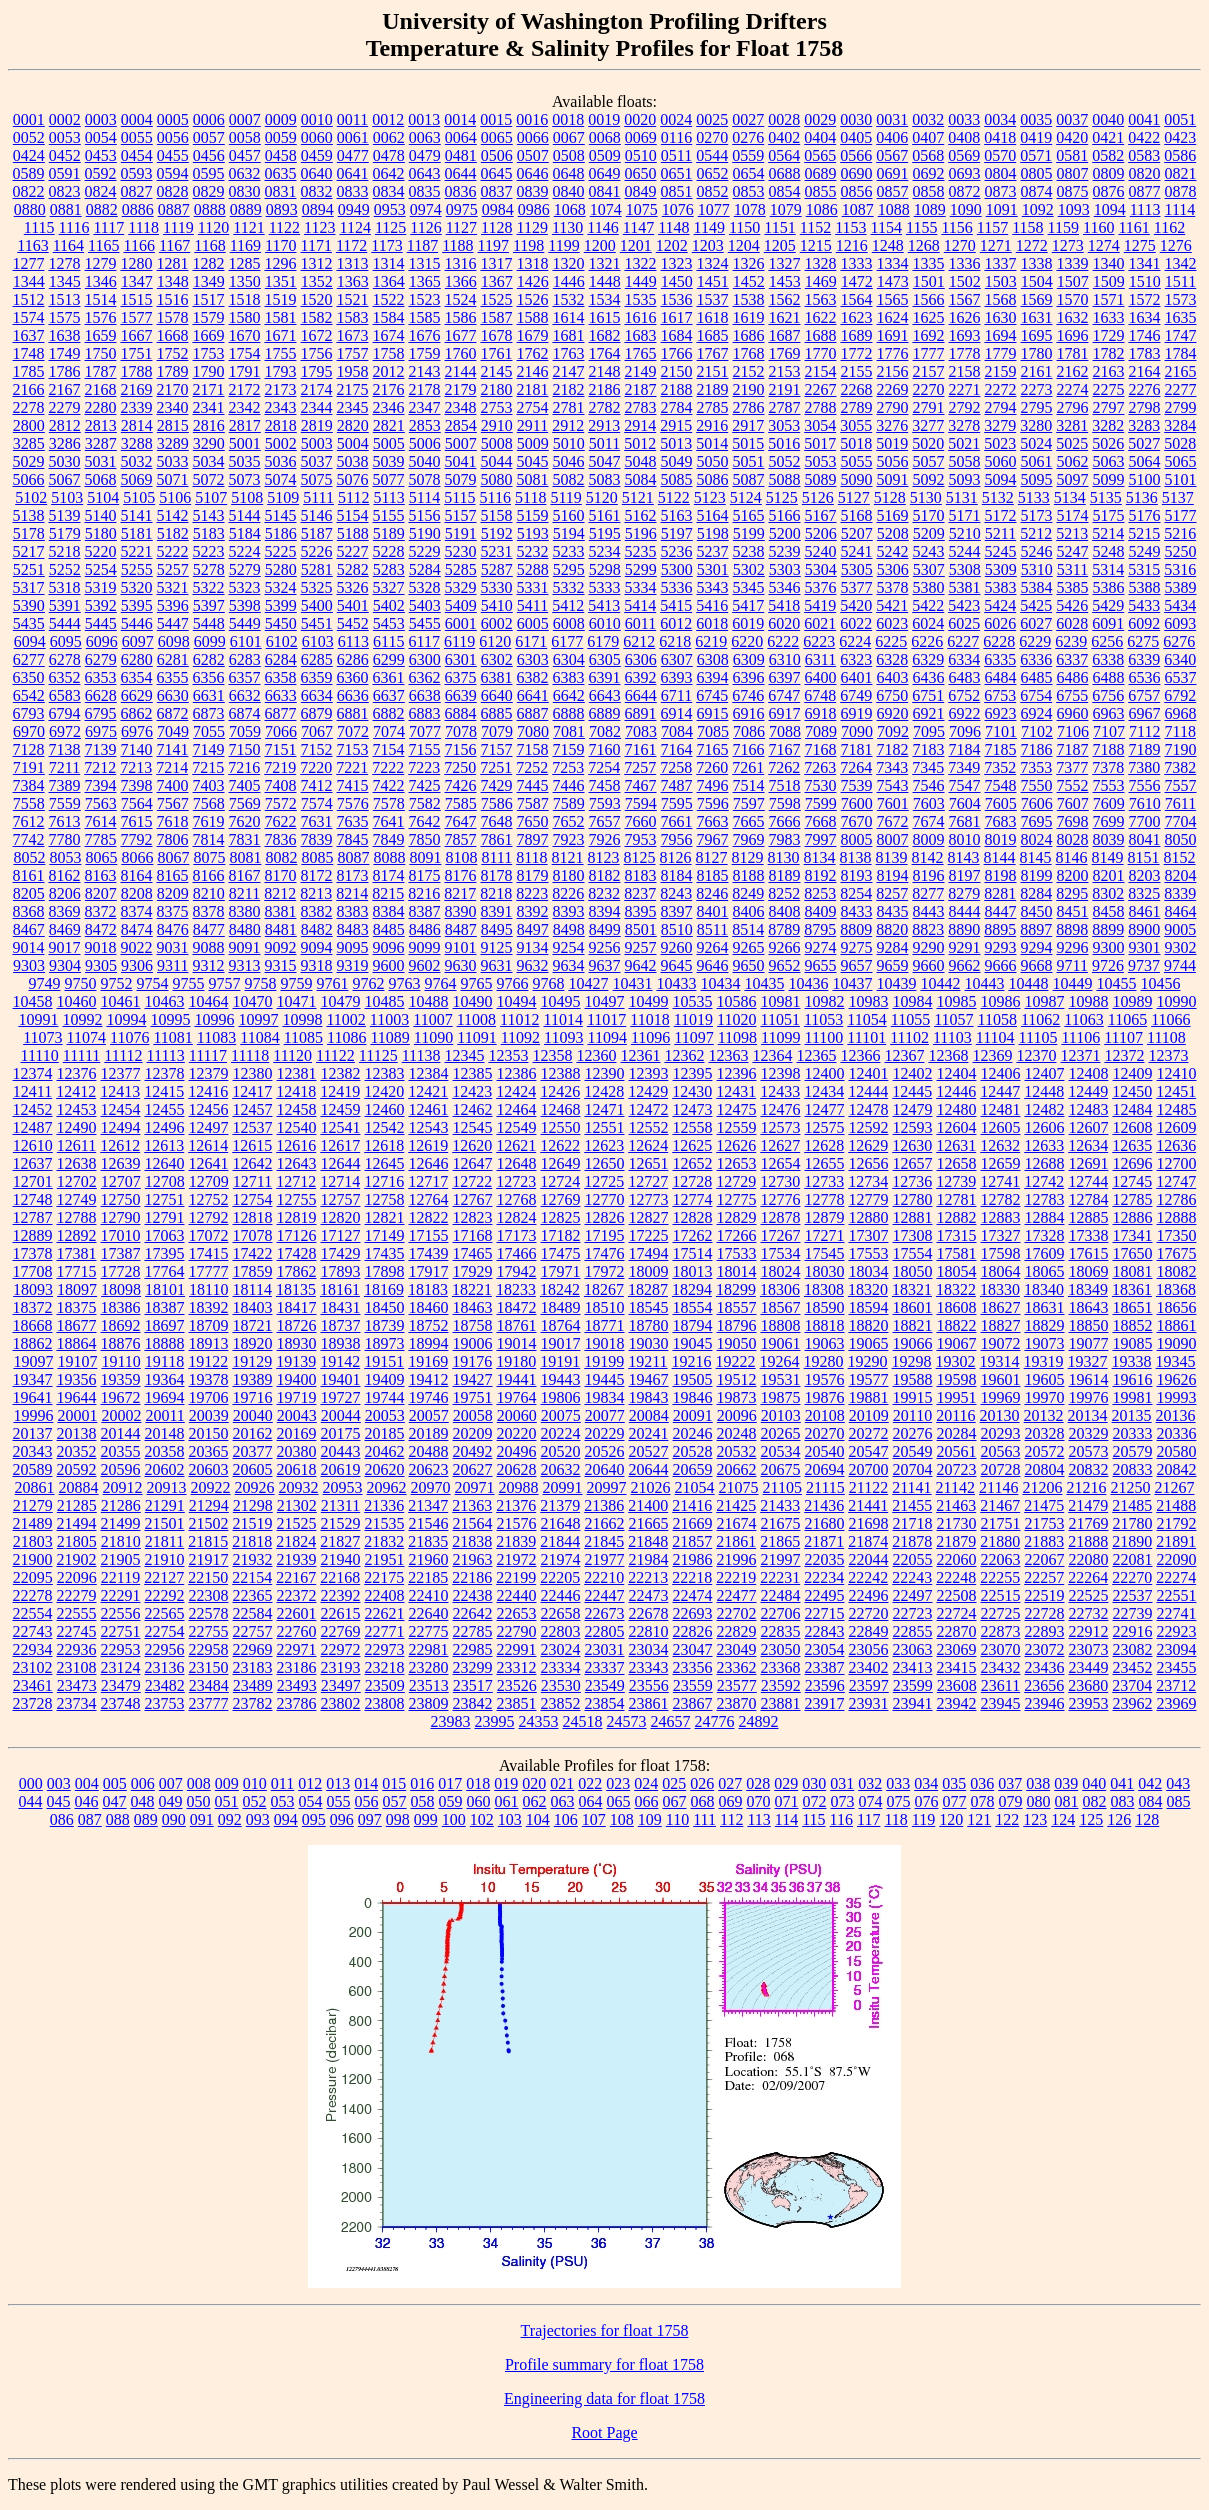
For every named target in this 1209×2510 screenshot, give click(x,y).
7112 (1144, 731)
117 (868, 1819)
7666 (785, 821)
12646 (429, 1163)
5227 (353, 551)
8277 (928, 893)
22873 (1001, 1631)
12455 (165, 1109)
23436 (1045, 1667)
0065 (497, 137)
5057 (929, 461)
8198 (1001, 875)
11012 (519, 1019)
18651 (1133, 1307)
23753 (165, 1703)
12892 (77, 1235)
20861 (35, 1487)
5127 (854, 497)
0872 (965, 191)
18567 (781, 1307)
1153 (850, 227)
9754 (153, 983)
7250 (460, 767)
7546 (929, 785)
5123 (710, 497)
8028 (1073, 839)
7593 (605, 803)
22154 (252, 1577)
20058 (473, 1415)
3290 (209, 443)
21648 (561, 1523)
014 (366, 1783)
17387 (121, 1253)
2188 (677, 389)
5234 (605, 551)
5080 (497, 479)
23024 (561, 1649)
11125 (378, 1055)
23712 (1176, 1685)
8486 (425, 929)
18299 (736, 1289)
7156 (461, 749)
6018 (712, 623)
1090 (966, 209)
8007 (893, 839)
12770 (605, 1199)
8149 (1108, 857)
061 (507, 1801)
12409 (1133, 1073)
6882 (389, 713)
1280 (137, 263)
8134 (820, 857)
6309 (749, 659)
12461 (429, 1109)
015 (394, 1783)
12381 (297, 1073)
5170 (929, 515)
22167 (296, 1577)
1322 (641, 263)
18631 (1045, 1307)
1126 (425, 227)
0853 (749, 191)
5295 (569, 569)
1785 (29, 371)
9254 (569, 947)
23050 (781, 1649)
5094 (1001, 479)
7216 (244, 767)
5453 (389, 623)
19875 (781, 1397)
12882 (957, 1217)
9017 (65, 947)
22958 (209, 1649)
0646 (533, 173)
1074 (606, 209)
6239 (1071, 641)
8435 (893, 911)
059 (451, 1801)
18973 (385, 1343)
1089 (930, 209)
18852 (1133, 1325)
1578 (173, 317)
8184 (677, 875)
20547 (869, 1451)
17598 (1001, 1253)
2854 (461, 425)
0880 (30, 209)
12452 (33, 1109)
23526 (517, 1685)
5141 (137, 515)
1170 (280, 245)
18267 (604, 1289)
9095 (353, 947)
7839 (317, 839)
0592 (101, 173)
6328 (892, 659)
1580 (245, 317)
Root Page (604, 2432)
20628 (517, 1469)
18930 (297, 1343)
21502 (209, 1523)
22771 (385, 1631)
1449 (641, 281)
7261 (748, 767)
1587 (497, 317)
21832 (384, 1541)
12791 (165, 1217)
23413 (913, 1667)
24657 (671, 1721)
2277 (1181, 389)
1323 (677, 263)
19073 (1045, 1343)
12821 (385, 1217)
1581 (281, 317)
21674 (737, 1523)
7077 (425, 731)
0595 (209, 173)
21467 (1000, 1505)
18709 (209, 1325)
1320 (569, 263)
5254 (101, 569)
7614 (101, 821)
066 (647, 1801)
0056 (173, 137)
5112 (353, 497)
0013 (424, 119)
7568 (209, 803)
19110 (120, 1361)
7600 (857, 803)
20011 (164, 1415)
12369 (992, 1055)
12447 (1000, 1091)
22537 (1133, 1595)
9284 (893, 947)
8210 (209, 893)
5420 (856, 605)
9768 (549, 983)
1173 (386, 245)
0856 (857, 191)
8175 (425, 875)
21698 (869, 1523)
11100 (824, 1037)
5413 (604, 605)
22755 (209, 1631)
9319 (353, 965)
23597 (869, 1685)
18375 (77, 1307)
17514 (693, 1253)
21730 (957, 1523)
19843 (649, 1397)
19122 (208, 1361)
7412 (317, 785)
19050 (737, 1343)
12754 (253, 1199)
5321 (173, 587)
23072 (1045, 1649)
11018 (649, 1019)
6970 (29, 731)
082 (1095, 1801)
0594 (173, 173)
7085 (713, 731)
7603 (929, 803)
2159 (1001, 371)
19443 (561, 1379)
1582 (317, 317)
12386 (517, 1073)
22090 (1177, 1559)
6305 (605, 659)
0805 (1037, 173)
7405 (245, 785)
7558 (29, 803)
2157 (929, 371)
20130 (1000, 1415)
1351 (281, 281)
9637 (605, 965)
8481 (281, 929)
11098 (737, 1037)
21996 (737, 1559)
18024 (781, 1271)
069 (731, 1801)
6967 (1145, 713)
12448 (1044, 1091)
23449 (1089, 1667)
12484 (1133, 1109)
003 (59, 1783)
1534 (605, 299)
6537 (1181, 677)
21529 (341, 1523)
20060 (517, 1415)
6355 (173, 677)
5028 (1180, 443)
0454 (137, 155)
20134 (1088, 1415)
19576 (825, 1379)
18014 (737, 1271)
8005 (857, 839)
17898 (385, 1271)
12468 (561, 1109)
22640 (429, 1613)
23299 (473, 1667)
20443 (341, 1451)
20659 (693, 1469)
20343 (33, 1451)
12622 (560, 1145)
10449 (1073, 983)
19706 (209, 1397)
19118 (164, 1361)
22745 (77, 1631)
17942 (517, 1271)
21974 (561, 1559)
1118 (143, 227)
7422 (389, 785)
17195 (605, 1235)
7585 (461, 803)
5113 (388, 497)
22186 (472, 1577)
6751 (928, 695)
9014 (29, 947)
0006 (209, 119)
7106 (1073, 731)
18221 (472, 1289)
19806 (561, 1397)
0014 (460, 119)
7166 (749, 749)
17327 (1001, 1235)
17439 (429, 1253)
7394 (101, 785)
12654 (781, 1163)
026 (702, 1783)
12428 (604, 1091)
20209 (473, 1433)
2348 (461, 407)
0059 (281, 137)
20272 (869, 1433)
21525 (297, 1523)
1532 (569, 299)
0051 (1180, 119)
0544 (712, 155)
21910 (165, 1559)
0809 (1109, 173)
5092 (929, 479)
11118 (250, 1055)
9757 (225, 983)
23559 (693, 1685)
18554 (693, 1307)
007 (171, 1783)
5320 (137, 587)
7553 (1109, 785)
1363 (353, 281)
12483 (1089, 1109)
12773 (649, 1199)
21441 (868, 1505)
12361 (640, 1055)
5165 (749, 515)
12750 (121, 1199)
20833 (1133, 1469)
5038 (353, 461)
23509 (385, 1685)
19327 (1088, 1361)
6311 (820, 659)
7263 (820, 767)
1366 (461, 281)
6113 (353, 641)
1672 (317, 335)
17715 (77, 1271)
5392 (101, 605)
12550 (561, 1127)
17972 (605, 1271)
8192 (821, 875)
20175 (341, 1433)
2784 (677, 407)
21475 (1044, 1505)
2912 (568, 425)
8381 (281, 911)
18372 (33, 1307)
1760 (461, 353)
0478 (389, 155)
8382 (317, 911)
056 (367, 1801)
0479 (425, 155)
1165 (103, 245)
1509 (1109, 281)
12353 (508, 1055)
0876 (1109, 191)
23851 (517, 1703)
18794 (693, 1325)
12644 (341, 1163)
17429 (341, 1253)
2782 (605, 407)
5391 (65, 605)
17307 (869, 1235)
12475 (737, 1109)
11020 (736, 1019)
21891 (1176, 1541)
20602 (165, 1469)
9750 (81, 983)
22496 (869, 1595)
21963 (473, 1559)
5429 (1108, 605)
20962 (387, 1487)
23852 (561, 1703)
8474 (137, 929)
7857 (461, 839)
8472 (101, 929)
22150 (208, 1577)
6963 (1109, 713)
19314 (1000, 1361)
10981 (781, 1001)
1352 (317, 281)
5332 (569, 587)
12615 (252, 1145)
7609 (1109, 803)
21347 (428, 1505)
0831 (281, 191)
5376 (821, 587)
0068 (605, 137)
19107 (77, 1361)
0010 (317, 119)
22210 (604, 1577)
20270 (825, 1433)
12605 (1001, 1127)
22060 (957, 1559)
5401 (353, 605)
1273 (1068, 245)
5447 (173, 623)
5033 (173, 461)
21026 (651, 1487)
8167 (245, 875)
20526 (605, 1451)
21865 (780, 1541)
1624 (893, 317)
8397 (677, 911)
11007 (432, 1019)
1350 (245, 281)
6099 (210, 641)
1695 (1037, 335)
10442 (941, 983)
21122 (868, 1487)
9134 (533, 947)
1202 (672, 245)
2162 (1073, 371)
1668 (173, 335)
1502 (965, 281)
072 (815, 1801)
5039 (389, 461)
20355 (121, 1451)
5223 (209, 551)
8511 (712, 929)
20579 (1133, 1451)
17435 (385, 1253)
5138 (29, 515)
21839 (516, 1541)
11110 (40, 1055)
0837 (497, 191)
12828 (693, 1217)
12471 (605, 1109)
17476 (605, 1253)
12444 (868, 1091)
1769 (785, 353)
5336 (677, 587)
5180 (101, 533)
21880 (1000, 1541)
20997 (607, 1487)
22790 (517, 1631)
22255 (1000, 1577)
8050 (1181, 839)
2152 (749, 371)
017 (450, 1783)
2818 (281, 425)
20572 (1045, 1451)
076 (927, 1801)
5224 (245, 551)
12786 (1177, 1199)
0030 (856, 119)
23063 (913, 1649)
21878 (912, 1541)
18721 (253, 1325)
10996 (214, 1019)
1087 (858, 209)
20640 (605, 1469)
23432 (1001, 1667)
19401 (341, 1379)
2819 (317, 425)
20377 (253, 1451)
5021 (964, 443)
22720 (869, 1613)
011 (282, 1783)
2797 (1109, 407)
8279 (964, 893)
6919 (857, 713)
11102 (909, 1037)
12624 (648, 1145)
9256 (605, 947)
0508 (569, 155)
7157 (497, 749)
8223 (532, 893)
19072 (1001, 1343)
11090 (433, 1037)
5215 (1144, 533)
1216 (852, 245)
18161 (340, 1289)
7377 (1072, 767)
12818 (253, 1217)
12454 (121, 1109)
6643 (605, 695)
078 (983, 1801)
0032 (928, 119)
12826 (605, 1217)
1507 (1073, 281)
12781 (957, 1199)
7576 (353, 803)
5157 (461, 515)
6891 (641, 713)
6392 (641, 677)
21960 (429, 1559)
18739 (385, 1325)
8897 (1036, 929)
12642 (253, 1163)
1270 (960, 245)
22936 (77, 1649)
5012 (640, 443)
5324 (281, 587)
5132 (998, 497)
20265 (781, 1433)
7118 (1180, 731)
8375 (173, 911)
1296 (281, 263)
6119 (459, 641)
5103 (67, 497)
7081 (569, 731)
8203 (1145, 875)
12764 (429, 1199)
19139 (296, 1361)
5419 (820, 605)
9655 (821, 965)
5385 (1073, 587)
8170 (281, 875)
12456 (209, 1109)
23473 (77, 1685)
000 (31, 1783)
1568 (1001, 299)
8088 (389, 857)
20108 (825, 1415)
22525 (1089, 1595)
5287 (497, 569)
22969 (253, 1649)
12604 (957, 1127)
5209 (929, 533)
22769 (341, 1631)
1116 (74, 227)
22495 (825, 1595)
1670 (245, 335)
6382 (533, 677)
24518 (583, 1721)
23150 (209, 1667)
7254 (604, 767)
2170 (173, 389)
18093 (33, 1289)
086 (62, 1819)
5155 (389, 515)
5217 (29, 551)
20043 (297, 1415)
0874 (1037, 191)
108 (622, 1819)
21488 (1176, 1505)
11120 (292, 1055)
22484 (781, 1595)
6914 (677, 713)
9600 (389, 965)
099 (426, 1819)
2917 (748, 425)
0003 (101, 119)
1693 (965, 335)
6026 (1000, 623)
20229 (605, 1433)
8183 (641, 875)
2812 (65, 425)
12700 (1177, 1163)
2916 (712, 425)
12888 (1177, 1217)
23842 (473, 1703)
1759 (425, 353)
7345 (928, 767)
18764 (561, 1325)
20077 (605, 1415)
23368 (781, 1667)
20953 (343, 1487)
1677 (461, 335)
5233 (569, 551)
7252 (532, 767)
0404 (820, 137)
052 (255, 1801)
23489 (253, 1685)
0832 (317, 191)
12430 (692, 1091)
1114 (1180, 209)
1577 (137, 317)
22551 (1177, 1595)
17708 (33, 1271)
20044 (341, 1415)
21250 (1130, 1487)
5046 (569, 461)
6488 (1109, 677)
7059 (245, 731)
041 (1122, 1783)
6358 (281, 677)
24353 (539, 1721)
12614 (208, 1145)
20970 (431, 1487)
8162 (65, 875)
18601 (913, 1307)
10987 (1045, 1001)
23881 (781, 1703)
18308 (824, 1289)
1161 (1133, 227)
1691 (893, 335)
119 (923, 1819)
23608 (957, 1685)
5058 (965, 461)
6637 (389, 695)
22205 (560, 1577)
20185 (385, 1433)
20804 (1045, 1469)
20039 (209, 1415)
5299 (641, 569)
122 (1007, 1819)
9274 (821, 947)
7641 (389, 821)
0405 (856, 137)
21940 (341, 1559)
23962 (1133, 1703)
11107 (1123, 1037)
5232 (533, 551)
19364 (165, 1379)
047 (115, 1801)
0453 (101, 155)
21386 (604, 1505)
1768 (749, 353)
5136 (1142, 497)
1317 (497, 263)
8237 (640, 893)
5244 (965, 551)
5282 (353, 569)
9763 (405, 983)
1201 (636, 245)
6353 (101, 677)
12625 (692, 1145)
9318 (317, 965)
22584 (253, 1613)
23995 (495, 1721)
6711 (676, 695)
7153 (353, 749)
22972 (341, 1649)
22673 (605, 1613)
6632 (245, 695)
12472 (649, 1109)
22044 (869, 1559)
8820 (892, 929)
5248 (1109, 551)
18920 (253, 1343)
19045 (693, 1343)
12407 (1045, 1073)
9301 (1145, 947)
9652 (785, 965)
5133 (1034, 497)
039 (1066, 1783)
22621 (385, 1613)
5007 (461, 443)
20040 (253, 1415)
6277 (29, 659)
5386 (1109, 587)
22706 (781, 1613)
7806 (173, 839)
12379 (209, 1073)
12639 (121, 1163)
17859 (253, 1271)
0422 (1144, 137)
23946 (1045, 1703)
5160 (569, 515)
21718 (913, 1523)
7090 (857, 731)
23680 (1088, 1685)
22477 (737, 1595)
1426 (533, 281)
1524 (461, 299)
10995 (170, 1019)
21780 (1133, 1523)
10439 (897, 983)
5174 (1073, 515)
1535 (641, 299)
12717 (428, 1181)
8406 (749, 911)
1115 (39, 227)
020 (534, 1783)
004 (87, 1783)
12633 (1044, 1145)
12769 (561, 1199)
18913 (209, 1343)
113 (758, 1819)
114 (786, 1819)
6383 (569, 677)
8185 (713, 875)
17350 (1177, 1235)
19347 (33, 1379)
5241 (857, 551)
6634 (317, 695)
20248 (737, 1433)
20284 (957, 1433)
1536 (677, 299)
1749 (65, 353)
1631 (1037, 317)
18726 (297, 1325)
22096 (77, 1577)
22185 (428, 1577)
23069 (957, 1649)
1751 (137, 353)
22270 (1132, 1577)
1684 (677, 335)
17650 (1133, 1253)
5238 (749, 551)
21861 (736, 1541)
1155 (921, 227)
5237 (713, 551)
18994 (429, 1343)
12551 (605, 1127)
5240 (821, 551)
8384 (389, 911)
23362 (737, 1667)
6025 (964, 623)
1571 (1109, 299)
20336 (1177, 1433)
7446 (569, 785)
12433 (780, 1091)
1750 (101, 353)
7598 (785, 803)
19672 (121, 1397)
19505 (693, 1379)
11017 (606, 1019)
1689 (857, 335)
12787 (33, 1217)
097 (370, 1819)
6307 (677, 659)
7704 (1181, 821)
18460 (429, 1307)
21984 (649, 1559)
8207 (101, 893)
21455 (912, 1505)
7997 (821, 839)
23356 (693, 1667)
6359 (317, 677)
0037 (1072, 119)
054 (311, 1801)
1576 (101, 317)
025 (674, 1783)
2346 (389, 407)
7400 (173, 785)
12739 (956, 1181)
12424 (516, 1091)
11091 (476, 1037)
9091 (245, 947)
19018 (605, 1343)
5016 (784, 443)
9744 (1180, 965)
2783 (641, 407)
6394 (713, 677)
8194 (893, 875)
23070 (1001, 1649)
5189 (389, 533)
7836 (281, 839)
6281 (173, 659)
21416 (692, 1505)
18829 (1045, 1325)
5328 (425, 587)
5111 (318, 497)
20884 (79, 1487)
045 (59, 1801)
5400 (317, 605)
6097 (138, 641)
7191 (29, 767)
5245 (1001, 551)
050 (199, 1801)
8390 (461, 911)
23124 (121, 1667)
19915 (913, 1397)
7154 (389, 749)
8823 (928, 929)
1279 (101, 263)
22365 (253, 1595)
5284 (425, 569)
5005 (389, 443)
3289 (173, 443)
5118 (530, 497)
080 (1039, 1801)
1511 (1180, 281)
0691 (893, 173)
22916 (1133, 1631)
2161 (1037, 371)
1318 (533, 263)
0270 (712, 137)
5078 (425, 479)
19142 (340, 1361)
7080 (533, 731)
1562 (785, 299)
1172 (351, 245)
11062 (1040, 1019)
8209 (173, 893)
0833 (353, 191)
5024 (1036, 443)
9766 (513, 983)
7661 (677, 821)
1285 (245, 263)
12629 (868, 1145)
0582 (1108, 155)
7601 (893, 803)
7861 (497, 839)
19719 (297, 1397)
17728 (121, 1271)
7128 (29, 749)
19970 (1045, 1397)
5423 (964, 605)
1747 (1181, 335)
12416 (208, 1091)
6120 (495, 641)
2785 (713, 407)
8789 (784, 929)
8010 (965, 839)
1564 (857, 299)
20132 (1044, 1415)
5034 (209, 461)
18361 (1132, 1289)
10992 (82, 1019)
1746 (1145, 335)
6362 (425, 677)
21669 (693, 1523)
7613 (65, 821)
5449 (245, 623)
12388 (561, 1073)
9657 (857, 965)
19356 (77, 1379)
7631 (317, 821)
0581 (1072, 155)
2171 (209, 389)
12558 (693, 1127)
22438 (473, 1595)
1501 (929, 281)
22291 (121, 1595)
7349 (964, 767)
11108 (1166, 1037)
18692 (121, 1325)
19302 (956, 1361)
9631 (497, 965)
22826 (693, 1631)
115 (813, 1819)
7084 (677, 731)
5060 (1001, 461)
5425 (1036, 605)
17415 (209, 1253)
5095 (1037, 479)
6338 (1108, 659)
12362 (684, 1055)
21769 (1089, 1523)
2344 (317, 407)
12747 (1176, 1181)
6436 (929, 677)
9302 (1181, 947)
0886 (138, 209)
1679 (533, 335)
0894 (318, 209)
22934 (33, 1649)
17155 (429, 1235)
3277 (928, 425)
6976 (137, 731)
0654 (749, 173)
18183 (428, 1289)
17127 (341, 1235)
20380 (297, 1451)
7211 (64, 767)
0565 (820, 155)
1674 (389, 335)
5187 (317, 533)
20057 (429, 1415)
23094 (1177, 1649)
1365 (425, 281)
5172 (1001, 515)
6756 (1108, 695)
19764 (517, 1397)
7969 (749, 839)
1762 (533, 353)
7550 (1037, 785)
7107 (1109, 731)
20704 (913, 1469)
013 (338, 1783)
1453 (785, 281)
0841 (605, 191)
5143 (209, 515)
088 (118, 1819)
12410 (1177, 1073)
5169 (893, 515)
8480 (245, 929)
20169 (297, 1433)
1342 (1181, 263)
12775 (737, 1199)
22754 (165, 1631)
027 (730, 1783)
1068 (570, 209)
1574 (29, 317)
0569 (964, 155)
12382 (341, 1073)
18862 (33, 1343)
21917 (209, 1559)
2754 (533, 407)
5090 (857, 479)
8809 (856, 929)
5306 (893, 569)
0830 (245, 191)
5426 (1072, 605)
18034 (869, 1271)
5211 (1000, 533)
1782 (1109, 353)
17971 (561, 1271)
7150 (245, 749)
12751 (165, 1199)
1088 (894, 209)
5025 (1072, 443)
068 (703, 1801)
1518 (245, 299)
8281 (1000, 893)
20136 (1176, 1415)
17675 (1177, 1253)
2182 (569, 389)
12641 (209, 1163)
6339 (1144, 659)
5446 (137, 623)
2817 (245, 425)
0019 (604, 119)
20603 (209, 1469)
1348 (173, 281)
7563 (101, 803)
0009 (281, 119)
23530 (561, 1685)
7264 (856, 767)
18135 (296, 1289)
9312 (209, 965)
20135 (1132, 1415)
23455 (1177, 1667)
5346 (785, 587)
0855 (821, 191)
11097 (693, 1037)
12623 (604, 1145)
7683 (1001, 821)
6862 (137, 713)
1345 (65, 281)
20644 (649, 1469)
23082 (1133, 1649)
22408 (385, 1595)
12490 (77, 1127)
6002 (497, 623)
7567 (173, 803)
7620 (245, 821)
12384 (429, 1073)
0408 (964, 137)
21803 (33, 1541)
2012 (389, 371)
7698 (1073, 821)
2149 (641, 371)
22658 (561, 1613)
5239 (785, 551)
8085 (317, 857)
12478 (869, 1109)
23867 (693, 1703)
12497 (209, 1127)
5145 (281, 515)
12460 (385, 1109)
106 (566, 1819)
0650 (641, 173)
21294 (209, 1505)
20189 (429, 1433)
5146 (317, 515)
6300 (425, 659)
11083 (216, 1037)
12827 (649, 1217)
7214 (172, 767)
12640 (165, 1163)
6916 (749, 713)
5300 (677, 569)
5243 (929, 551)
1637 (29, 335)
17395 (165, 1253)
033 (898, 1783)
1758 (389, 353)
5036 (281, 461)
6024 (928, 623)
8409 (821, 911)
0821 (1181, 173)
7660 (641, 821)
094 (286, 1819)
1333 (857, 263)
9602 (425, 965)
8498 (569, 929)
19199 (604, 1361)
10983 (869, 1001)
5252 (65, 569)
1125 (390, 227)
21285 (77, 1505)
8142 (928, 857)
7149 (209, 749)
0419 (1036, 137)
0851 (677, 191)
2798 (1145, 407)
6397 (785, 677)
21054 (695, 1487)
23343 (649, 1667)
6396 (749, 677)
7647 (461, 821)
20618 (297, 1469)
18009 (649, 1271)
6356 (209, 677)
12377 (121, 1073)
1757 (353, 353)
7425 (425, 785)
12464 (517, 1109)
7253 (568, 767)
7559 (65, 803)
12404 (957, 1073)
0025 (712, 119)
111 (704, 1819)
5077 (389, 479)
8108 (461, 857)
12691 (1089, 1163)
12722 (472, 1181)
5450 (281, 623)
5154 (353, 515)
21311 (340, 1505)
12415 (164, 1091)
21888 (1088, 1541)
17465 (473, 1253)
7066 (281, 731)
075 (899, 1801)
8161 (29, 875)
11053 (823, 1019)
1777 (929, 353)
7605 (1001, 803)
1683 (641, 335)
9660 (929, 965)
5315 (1144, 569)
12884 (1045, 1217)
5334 (641, 587)
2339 (137, 407)
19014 (517, 1343)
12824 (517, 1217)
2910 (497, 425)
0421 (1108, 137)
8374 (137, 911)
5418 (784, 605)
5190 (425, 533)
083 (1123, 1801)
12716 (384, 1181)
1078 (750, 209)
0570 (1000, 155)
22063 (1001, 1559)
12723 (516, 1181)
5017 (820, 443)
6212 (639, 641)
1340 (1109, 263)
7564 (137, 803)
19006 (473, 1343)
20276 (913, 1433)
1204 (744, 245)
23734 (77, 1703)
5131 (962, 497)
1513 (65, 299)
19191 (560, 1361)
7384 (29, 785)
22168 (340, 1577)
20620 (385, 1469)
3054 (820, 425)
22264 (1088, 1577)
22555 (77, 1613)
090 (174, 1819)
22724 (957, 1613)
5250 (1181, 551)
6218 (675, 641)
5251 (29, 569)
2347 (425, 407)
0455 (173, 155)
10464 (209, 1001)
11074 (86, 1037)
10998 (302, 1019)
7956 (677, 839)
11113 (166, 1055)
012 (310, 1783)
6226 (927, 641)
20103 (781, 1415)
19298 (912, 1361)
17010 (121, 1235)
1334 (893, 263)
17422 (253, 1253)
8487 (461, 929)
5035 (245, 461)
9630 (461, 965)
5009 (533, 443)
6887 (533, 713)
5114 (424, 497)
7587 (533, 803)
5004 (353, 443)
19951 (957, 1397)
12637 (33, 1163)
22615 (341, 1613)
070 (759, 1801)
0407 (928, 137)
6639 (461, 695)
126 (1119, 1819)
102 (482, 1819)
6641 (533, 695)
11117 (208, 1055)
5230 (461, 551)
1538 (749, 299)
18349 (1088, 1289)
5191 (461, 533)
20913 (167, 1487)
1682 (605, 335)
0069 (641, 137)
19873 (737, 1397)
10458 (33, 1001)
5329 (461, 587)
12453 (77, 1109)
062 (535, 1801)
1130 (567, 227)
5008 (497, 443)
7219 (280, 767)
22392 (341, 1595)
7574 (317, 803)
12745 (1132, 1181)
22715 (825, 1613)
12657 (913, 1163)
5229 (425, 551)
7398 (137, 785)
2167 (65, 389)
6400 (821, 677)
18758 (473, 1325)
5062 (1073, 461)
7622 (281, 821)
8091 (425, 857)
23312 (517, 1667)
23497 (341, 1685)
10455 (1117, 983)
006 (143, 1783)
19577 (869, 1379)
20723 (957, 1469)
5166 (785, 515)
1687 (785, 335)
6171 (531, 641)
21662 (605, 1523)
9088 (209, 947)
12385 (473, 1073)
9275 (857, 947)
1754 (245, 353)
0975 (462, 209)
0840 (569, 191)
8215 (388, 893)
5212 (1036, 533)
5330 (497, 587)
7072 (353, 731)
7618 (173, 821)
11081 (172, 1037)
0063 (425, 137)
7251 (496, 767)
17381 (77, 1253)
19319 (1044, 1361)
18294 (692, 1289)
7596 (713, 803)
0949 (354, 209)
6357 (245, 677)
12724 (560, 1181)
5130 (926, 497)
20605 (253, 1469)
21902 (77, 1559)
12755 (297, 1199)
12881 (913, 1217)
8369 (65, 911)
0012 (388, 119)
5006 (425, 443)
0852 (713, 191)
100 (454, 1819)
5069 (137, 479)
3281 (1072, 425)
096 (342, 1819)
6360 (353, 677)
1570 (1073, 299)
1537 (713, 299)
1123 (319, 227)
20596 (121, 1469)
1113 (1145, 209)
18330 (1000, 1289)
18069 (1089, 1271)
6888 (569, 713)
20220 (517, 1433)
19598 (957, 1379)
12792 (209, 1217)
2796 (1073, 407)
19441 (517, 1379)
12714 (340, 1181)
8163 (101, 875)
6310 (785, 659)
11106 (1080, 1037)
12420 (384, 1091)
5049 (677, 461)
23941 (913, 1703)
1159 (1063, 227)
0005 (173, 119)
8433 (857, 911)
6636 (353, 695)
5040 (425, 461)
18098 (121, 1289)
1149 (709, 227)
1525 (497, 299)
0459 (317, 155)
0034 (1000, 119)
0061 (353, 137)
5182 (173, 533)
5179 (65, 533)
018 (478, 1783)
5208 (893, 533)
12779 (869, 1199)
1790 (209, 371)
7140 (137, 749)
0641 (353, 173)
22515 (1001, 1595)
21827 (340, 1541)
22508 (957, 1595)
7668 (821, 821)
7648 (497, 821)
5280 (281, 569)
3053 (784, 425)
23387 (825, 1667)
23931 (869, 1703)
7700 (1145, 821)
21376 (516, 1505)
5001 (245, 443)
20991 (563, 1487)
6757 (1144, 695)
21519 (253, 1523)
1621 (785, 317)
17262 (693, 1235)
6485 (1037, 677)
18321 (912, 1289)
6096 (102, 641)
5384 (1037, 587)
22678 (649, 1613)
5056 (893, 461)
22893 (1045, 1631)
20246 (693, 1433)
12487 (33, 1127)
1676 (425, 335)
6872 (173, 713)
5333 (605, 587)
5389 (1181, 587)
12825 (561, 1217)
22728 (1045, 1613)
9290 (929, 947)
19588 (913, 1379)
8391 (497, 911)
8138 (856, 857)
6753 (1000, 695)
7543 (893, 785)
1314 (389, 263)
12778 (825, 1199)
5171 (965, 515)
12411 (32, 1091)
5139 (65, 515)
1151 (779, 227)
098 (398, 1819)
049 (171, 1801)
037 (1010, 1783)
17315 (957, 1235)
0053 (65, 137)
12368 (948, 1055)
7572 (281, 803)
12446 (956, 1091)
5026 (1108, 443)
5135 (1106, 497)
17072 (209, 1235)
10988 (1089, 1001)
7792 (137, 839)
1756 (317, 353)
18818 (825, 1325)
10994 (126, 1019)
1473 (893, 281)
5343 (713, 587)
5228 (389, 551)
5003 (317, 443)
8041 (1145, 839)
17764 (165, 1271)
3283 (1144, 425)
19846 (693, 1397)
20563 (1001, 1451)
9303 (29, 965)
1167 (174, 245)
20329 (1089, 1433)
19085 (1133, 1343)
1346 (101, 281)
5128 (890, 497)
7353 (1036, 767)
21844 (560, 1541)
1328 (821, 263)
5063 (1109, 461)
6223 (819, 641)
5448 (209, 623)
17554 (913, 1253)
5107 (211, 497)
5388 (1145, 587)
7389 (65, 785)
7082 (605, 731)
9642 (641, 965)
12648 (517, 1163)
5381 (965, 587)
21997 (781, 1559)
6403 (893, 677)
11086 (346, 1037)
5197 (677, 533)
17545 (825, 1253)
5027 (1144, 443)
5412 (568, 605)
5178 (29, 533)
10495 (561, 1001)
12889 (33, 1235)
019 (506, 1783)
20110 (912, 1415)
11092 (520, 1037)
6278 (65, 659)
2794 (1001, 407)
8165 (173, 875)
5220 (101, 551)
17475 (561, 1253)
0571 (1036, 155)
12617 (340, 1145)
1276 (1176, 245)
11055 (910, 1019)
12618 (384, 1145)
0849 (641, 191)
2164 (1145, 371)
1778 (965, 353)
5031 (101, 461)
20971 (475, 1487)
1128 (496, 227)
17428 (297, 1253)
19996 (33, 1415)
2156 (893, 371)
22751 (121, 1631)
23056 (869, 1649)
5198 (713, 533)
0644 (461, 173)
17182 (561, 1235)
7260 (712, 767)
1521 (353, 299)
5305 (857, 569)
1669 (209, 335)
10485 (385, 1001)
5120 (602, 497)
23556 (649, 1685)
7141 (173, 749)
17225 (649, 1235)
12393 (649, 1073)
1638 (65, 335)
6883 (425, 713)
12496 (165, 1127)
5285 (461, 569)
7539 (857, 785)
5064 (1145, 461)
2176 (389, 389)
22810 (649, 1631)
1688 (821, 335)
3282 (1108, 425)
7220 (316, 767)
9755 (189, 983)
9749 (45, 983)
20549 (913, 1451)
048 (143, 1801)
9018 (101, 947)
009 (227, 1783)
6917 (785, 713)
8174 (389, 875)
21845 (604, 1541)
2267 (821, 389)
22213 (648, 1577)
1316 (461, 263)
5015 (748, 443)
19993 (1177, 1397)
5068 (101, 479)
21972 (517, 1559)
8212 (280, 893)
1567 (965, 299)
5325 (317, 587)
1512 (29, 299)
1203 (708, 245)
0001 (29, 119)
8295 (1072, 893)
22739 (1133, 1613)
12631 (956, 1145)
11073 (42, 1037)
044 (31, 1801)
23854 (605, 1703)
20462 (385, 1451)
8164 (137, 875)
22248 (956, 1577)
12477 (825, 1109)
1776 (893, 353)
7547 (965, 785)
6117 (424, 641)
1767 (713, 353)
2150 (677, 371)
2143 (425, 371)
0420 (1072, 137)
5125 (782, 497)
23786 (297, 1703)
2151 (713, 371)
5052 (785, 461)
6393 (677, 677)
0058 (245, 137)
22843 (825, 1631)
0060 (317, 137)
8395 (641, 911)
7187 (1073, 749)
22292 (165, 1595)
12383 (385, 1073)
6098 (174, 641)
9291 (965, 947)
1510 (1145, 281)
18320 (868, 1289)
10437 (853, 983)
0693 (965, 173)
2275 (1109, 389)
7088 (785, 731)
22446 (561, 1595)
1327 (785, 263)
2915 (676, 425)
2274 (1073, 389)
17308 (913, 1235)
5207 (857, 533)
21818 (252, 1541)
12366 (860, 1055)
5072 (209, 479)
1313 (353, 263)
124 (1063, 1819)
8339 (1180, 893)
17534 (781, 1253)
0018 (568, 119)
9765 (477, 983)
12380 (253, 1073)
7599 (821, 803)
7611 (1180, 803)
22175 (384, 1577)
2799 (1181, 407)
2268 (857, 389)
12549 (517, 1127)
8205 (29, 893)
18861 (1177, 1325)
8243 (676, 893)
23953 (1089, 1703)
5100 (1145, 479)
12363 (728, 1055)
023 (618, 1783)
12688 (1045, 1163)
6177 (567, 641)
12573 (781, 1127)
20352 (77, 1451)
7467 (641, 785)
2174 (317, 389)
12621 (516, 1145)
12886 (1133, 1217)
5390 (29, 605)
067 (675, 1801)
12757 (341, 1199)
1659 (101, 335)
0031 (892, 119)
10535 (693, 1001)
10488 (429, 1001)
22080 (1089, 1559)
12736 (912, 1181)
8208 (137, 893)
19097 (33, 1361)
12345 (464, 1055)
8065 (101, 857)
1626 (965, 317)
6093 (1180, 623)
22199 (516, 1577)
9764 (441, 983)
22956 (165, 1649)
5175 (1109, 515)
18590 (825, 1307)
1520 (317, 299)
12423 (472, 1091)
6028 (1072, 623)
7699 (1109, 821)
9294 (1037, 947)
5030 (65, 461)
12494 (121, 1127)
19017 (561, 1343)
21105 (782, 1487)
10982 (825, 1001)
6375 (461, 677)
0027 (748, 119)
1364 (389, 281)
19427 (473, 1379)
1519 (281, 299)
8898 (1072, 929)
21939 (297, 1559)
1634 (1145, 317)
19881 (869, 1397)
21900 (33, 1559)
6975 (101, 731)
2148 (605, 371)
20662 (737, 1469)
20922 (211, 1487)
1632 (1073, 317)
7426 (461, 785)
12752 (209, 1199)
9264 (713, 947)
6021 (820, 623)
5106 (175, 497)
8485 (389, 929)
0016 (532, 119)
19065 (869, 1343)
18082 (1177, 1271)
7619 (209, 821)
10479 (341, 1001)
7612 (29, 821)
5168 (857, 515)
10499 (649, 1001)
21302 (297, 1505)
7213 (136, 767)
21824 (296, 1541)
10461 (121, 1001)
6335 (1000, 659)
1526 (533, 299)
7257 (640, 767)
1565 (893, 299)
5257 (173, 569)
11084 (259, 1037)
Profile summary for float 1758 (604, 2364)
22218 (692, 1577)
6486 (1073, 677)
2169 (137, 389)
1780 (1037, 353)
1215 (816, 245)
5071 (173, 479)
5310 (1037, 569)
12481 (1001, 1109)
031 (842, 1783)
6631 (209, 695)
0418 (1000, 137)
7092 (893, 731)
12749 (77, 1199)
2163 (1109, 371)
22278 (33, 1595)
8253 (820, 893)
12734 (868, 1181)
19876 (825, 1397)
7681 (965, 821)
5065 (1181, 461)
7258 (676, 767)
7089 (821, 731)
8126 (676, 857)
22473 (649, 1595)
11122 (335, 1055)
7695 (1037, 821)
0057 (209, 137)
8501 (641, 929)
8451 (1073, 911)
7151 (281, 749)
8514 (748, 929)
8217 (460, 893)
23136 (165, 1667)
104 (538, 1819)
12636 (1176, 1145)
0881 (66, 209)
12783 (1045, 1199)
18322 (956, 1289)
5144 (245, 515)
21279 (33, 1505)
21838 (472, 1541)
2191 (785, 389)
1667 (137, 335)
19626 (1177, 1379)
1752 (173, 353)
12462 (473, 1109)
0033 (964, 119)
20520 (561, 1451)
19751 (473, 1397)
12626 (736, 1145)
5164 (713, 515)
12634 (1088, 1145)
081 (1067, 1801)
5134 (1070, 497)
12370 (1036, 1055)
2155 (857, 371)
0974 (426, 209)
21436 (824, 1505)
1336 (965, 263)
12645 (385, 1163)
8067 (173, 857)
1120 (213, 227)
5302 (749, 569)
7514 (749, 785)
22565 (165, 1613)
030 (814, 1783)
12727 (648, 1181)
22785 (473, 1631)
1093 (1074, 209)
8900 (1144, 929)
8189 (785, 875)
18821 (913, 1325)
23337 (605, 1667)
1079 (786, 209)
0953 (390, 209)
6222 (783, 641)
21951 (385, 1559)
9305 (101, 965)
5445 (101, 623)
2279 (65, 407)
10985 (957, 1001)
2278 (29, 407)
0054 (101, 137)
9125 (497, 947)
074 (871, 1801)
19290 (868, 1361)
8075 (209, 857)
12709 (209, 1181)
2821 (389, 425)
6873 (209, 713)
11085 (303, 1037)
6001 (461, 623)
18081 (1133, 1271)
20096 (737, 1415)
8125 (640, 857)
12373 (1168, 1055)
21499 (121, 1523)
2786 (749, 407)
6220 (747, 641)
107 (594, 1819)
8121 (568, 857)
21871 (824, 1541)
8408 (785, 911)
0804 (1001, 173)
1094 (1110, 209)
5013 (676, 443)
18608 (957, 1307)
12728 (692, 1181)
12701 (33, 1181)
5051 (749, 461)
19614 (1089, 1379)
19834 (605, 1397)
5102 (31, 497)
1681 (569, 335)
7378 (1108, 767)
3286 (65, 443)
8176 (461, 875)
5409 (461, 605)
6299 (389, 659)
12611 (76, 1145)
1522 (389, 299)
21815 (208, 1541)
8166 (209, 875)
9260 (677, 947)
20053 (385, 1415)
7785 (101, 839)
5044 (497, 461)
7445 (533, 785)
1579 (209, 317)
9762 (369, 983)
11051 (780, 1019)
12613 (164, 1145)
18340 (1044, 1289)
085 (1179, 1801)
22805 (605, 1631)
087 (90, 1819)
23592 (781, 1685)
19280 (824, 1361)
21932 (253, 1559)
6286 (353, 659)
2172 (245, 389)
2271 (965, 389)
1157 (992, 227)
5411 (532, 605)
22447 (605, 1595)
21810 (121, 1541)
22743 (33, 1631)
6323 (856, 659)
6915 (713, 713)
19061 (781, 1343)
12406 (1001, 1073)
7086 (749, 731)
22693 (693, 1613)
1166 (138, 245)
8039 (1109, 839)
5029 (29, 461)
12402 (913, 1073)
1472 (857, 281)
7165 (713, 749)
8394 (605, 911)
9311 (172, 965)
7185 (1001, 749)
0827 (137, 191)
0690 (857, 173)
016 (422, 1783)
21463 (956, 1505)
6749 (856, 695)
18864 (77, 1343)
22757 (253, 1631)
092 (230, 1819)
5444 (65, 623)
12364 (772, 1055)
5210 (965, 533)
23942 (957, 1703)
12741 (1000, 1181)
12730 (780, 1181)
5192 (497, 533)
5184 (245, 533)
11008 (476, 1019)
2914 (640, 425)
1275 (1140, 245)
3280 (1036, 425)
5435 (29, 623)
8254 (856, 893)
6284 (281, 659)
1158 (1027, 227)
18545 (649, 1307)
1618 (713, 317)
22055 (913, 1559)
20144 (121, 1433)
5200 (785, 533)
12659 (1001, 1163)
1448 (605, 281)
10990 (1177, 1001)
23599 (913, 1685)
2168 (101, 389)
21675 (781, 1523)
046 (87, 1801)
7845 (353, 839)
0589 (29, 173)
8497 (533, 929)
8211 (244, 893)
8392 (533, 911)
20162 (253, 1433)
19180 (516, 1361)
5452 (353, 623)
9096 (389, 947)
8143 (964, 857)
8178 (497, 875)
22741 (1177, 1613)
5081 (533, 479)
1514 (101, 299)
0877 (1145, 191)
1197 (493, 245)
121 (979, 1819)
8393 (569, 911)
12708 (165, 1181)
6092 (1144, 623)
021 (562, 1783)
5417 (748, 605)
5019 (892, 443)
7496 (713, 785)
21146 (998, 1487)
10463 (165, 1001)
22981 (429, 1649)
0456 (209, 155)
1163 (32, 245)
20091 (693, 1415)
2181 (533, 389)
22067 (1045, 1559)
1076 (678, 209)
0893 (282, 209)
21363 (472, 1505)
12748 (33, 1199)
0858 (929, 191)
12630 (912, 1145)
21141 (911, 1487)
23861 (649, 1703)
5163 (677, 515)
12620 (472, 1145)
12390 (605, 1073)
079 (1011, 1801)
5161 (605, 515)
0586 (1180, 155)
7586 (497, 803)
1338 (1037, 263)
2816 (209, 425)
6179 (603, 641)
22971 (297, 1649)
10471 (297, 1001)
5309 (1001, 569)
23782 (253, 1703)
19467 (649, 1379)
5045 (533, 461)
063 (563, 1801)
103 (510, 1819)
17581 (957, 1253)
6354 (137, 677)
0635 (281, 173)
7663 (713, 821)
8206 (65, 893)
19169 (428, 1361)
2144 (461, 371)
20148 (165, 1433)
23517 (473, 1685)
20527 (649, 1451)
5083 (605, 479)
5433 (1144, 605)
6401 (857, 677)
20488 (429, 1451)
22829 (737, 1631)
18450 (385, 1307)
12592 (869, 1127)
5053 (821, 461)
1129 (532, 227)
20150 (209, 1433)
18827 (1001, 1325)
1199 (563, 245)
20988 (519, 1487)
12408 (1089, 1073)
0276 (748, 137)
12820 (341, 1217)
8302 (1108, 893)
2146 (533, 371)
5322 (209, 587)
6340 (1180, 659)
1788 (137, 371)
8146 (1072, 857)
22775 (429, 1631)
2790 (893, 407)
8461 (1145, 911)
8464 (1181, 911)
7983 (785, 839)
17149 (385, 1235)
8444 (965, 911)
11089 (389, 1037)
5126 (818, 497)
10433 (677, 983)
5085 (677, 479)
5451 (317, 623)
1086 (822, 209)
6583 (65, 695)
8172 (317, 875)
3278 (964, 425)
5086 (713, 479)
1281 (173, 263)
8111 (496, 857)
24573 (627, 1721)
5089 (821, 479)
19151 (384, 1361)
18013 (693, 1271)
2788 (821, 407)
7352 (1000, 767)
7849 (389, 839)
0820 (1145, 173)
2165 (1181, 371)
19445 (605, 1379)
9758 (261, 983)
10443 (985, 983)
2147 (569, 371)
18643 (1089, 1307)
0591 (65, 173)
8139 (892, 857)
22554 (33, 1613)
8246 (712, 893)
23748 (121, 1703)
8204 (1181, 875)
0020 (640, 119)
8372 (101, 911)
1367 (497, 281)
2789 (857, 407)
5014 (712, 443)
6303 (533, 659)
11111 (82, 1055)
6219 (711, 641)
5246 (1037, 551)
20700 (869, 1469)
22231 (780, 1577)
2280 (101, 407)
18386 (121, 1307)
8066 (137, 857)
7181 (857, 749)
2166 (29, 389)
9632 (533, 965)
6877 (281, 713)
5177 (1181, 515)
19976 (1089, 1397)
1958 (353, 371)
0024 (676, 119)
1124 (354, 227)
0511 (676, 155)
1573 (1181, 299)
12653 (737, 1163)
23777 (209, 1703)
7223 (424, 767)
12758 (385, 1199)
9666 (1001, 965)
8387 (425, 911)
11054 (866, 1019)
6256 (1107, 641)
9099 (425, 947)
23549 (605, 1685)
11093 (563, 1037)
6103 (318, 641)
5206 (821, 533)
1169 (245, 245)
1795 (317, 371)
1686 (749, 335)
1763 (569, 353)
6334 (964, 659)
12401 (869, 1073)
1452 (749, 281)
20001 (77, 1415)
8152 (1180, 857)
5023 (1000, 443)
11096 (650, 1037)
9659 (893, 965)
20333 (1133, 1433)
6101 (246, 641)
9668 (1037, 965)
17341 (1133, 1235)
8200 (1073, 875)
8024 (1037, 839)
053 (283, 1801)
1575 (65, 317)
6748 (820, 695)
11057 (953, 1019)
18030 (825, 1271)
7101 (1001, 731)
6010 (605, 623)
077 (955, 1801)
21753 (1045, 1523)
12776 (781, 1199)
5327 (389, 587)
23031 (605, 1649)
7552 (1073, 785)
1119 (178, 227)
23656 (1044, 1685)
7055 (209, 731)
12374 (33, 1073)
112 (731, 1819)
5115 (459, 497)
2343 (281, 407)
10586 (737, 1001)
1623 (857, 317)
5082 (569, 479)
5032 (137, 461)
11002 (345, 1019)
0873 (1001, 191)
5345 (749, 587)
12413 (120, 1091)
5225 (281, 551)
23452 (1133, 1667)
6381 (497, 677)
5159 (533, 515)
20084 (649, 1415)
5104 (103, 497)
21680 (825, 1523)
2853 (425, 425)
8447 (1001, 911)
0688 (785, 173)
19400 (297, 1379)
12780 (913, 1199)
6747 (784, 695)
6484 (1001, 677)
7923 (569, 839)
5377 (857, 587)
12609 (1177, 1127)
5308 (965, 569)
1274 (1104, 245)
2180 (497, 389)
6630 (173, 695)
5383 (1001, 587)
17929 (473, 1271)
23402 (869, 1667)
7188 (1109, 749)
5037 (317, 461)
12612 (120, 1145)
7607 (1073, 803)
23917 (825, 1703)
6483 (965, 677)
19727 (341, 1397)
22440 (517, 1595)
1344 (29, 281)
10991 (38, 1019)
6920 (893, 713)
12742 (1044, 1181)
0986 (534, 209)
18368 (1176, 1289)
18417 (297, 1307)
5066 (29, 479)
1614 (569, 317)
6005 (533, 623)
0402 (784, 137)
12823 (473, 1217)
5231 (497, 551)
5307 (929, 569)
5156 (425, 515)
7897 (533, 839)
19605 (1045, 1379)
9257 (641, 947)
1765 (641, 353)
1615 (605, 317)
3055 (856, 425)
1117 (108, 227)
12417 (252, 1091)
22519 (1045, 1595)
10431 (633, 983)
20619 (341, 1469)
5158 (497, 515)
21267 (1174, 1487)
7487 (677, 785)
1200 (600, 245)
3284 (1180, 425)
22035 (825, 1559)
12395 (693, 1073)
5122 (674, 497)
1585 (425, 317)
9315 (281, 965)
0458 (281, 155)
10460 (77, 1001)
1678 (497, 335)
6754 (1036, 695)
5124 (746, 497)
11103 (952, 1037)
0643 (425, 173)
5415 (676, 605)
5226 (317, 551)
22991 (517, 1649)
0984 (498, 209)
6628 (101, 695)
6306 (641, 659)
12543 (429, 1127)
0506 (497, 155)
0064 (461, 137)
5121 (638, 497)
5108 (247, 497)
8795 (820, 929)
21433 (780, 1505)
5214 (1108, 533)
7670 (857, 821)
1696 (1073, 335)
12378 (165, 1073)
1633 (1109, 317)
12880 (869, 1217)
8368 (29, 911)
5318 (65, 587)
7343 (892, 767)
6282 (209, 659)
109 (650, 1819)
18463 (473, 1307)
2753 (497, 407)
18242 (560, 1289)
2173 (281, 389)
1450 (677, 281)
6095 (66, 641)
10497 (605, 1001)
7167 (785, 749)
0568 (928, 155)
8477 (209, 929)
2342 (245, 407)
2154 (821, 371)
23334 (561, 1667)
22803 (561, 1631)
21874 (868, 1541)
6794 (65, 713)
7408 (281, 785)
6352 (65, 677)
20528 (693, 1451)
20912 (123, 1487)
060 (479, 1801)
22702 (737, 1613)
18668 (33, 1325)
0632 (245, 173)
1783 (1145, 353)
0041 (1144, 119)
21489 (33, 1523)
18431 (341, 1307)
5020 (928, 443)
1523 (425, 299)
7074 (389, 731)
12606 (1045, 1127)
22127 (164, 1577)
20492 (473, 1451)
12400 (825, 1073)
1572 (1145, 299)
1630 (1001, 317)
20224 (561, 1433)
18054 (957, 1271)
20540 (825, 1451)
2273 (1037, 389)
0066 (533, 137)
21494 (77, 1523)
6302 (497, 659)
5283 (389, 569)
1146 (602, 227)
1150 (744, 227)
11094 (606, 1037)
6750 (892, 695)
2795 (1037, 407)
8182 (605, 875)
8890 (964, 929)
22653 (517, 1613)
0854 (785, 191)
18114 (252, 1289)
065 (619, 1801)
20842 (1177, 1469)
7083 (641, 731)
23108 (77, 1667)
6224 (855, 641)
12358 (552, 1055)
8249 (748, 893)
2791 (929, 407)
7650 (533, 821)
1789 (173, 371)
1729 (1109, 335)
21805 (77, 1541)
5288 (533, 569)
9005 (1180, 929)
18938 (341, 1343)
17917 (429, 1271)
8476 (173, 929)
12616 (296, 1145)
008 (199, 1783)
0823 (65, 191)
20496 (517, 1451)
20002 (121, 1415)
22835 (781, 1631)
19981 (1133, 1397)
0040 (1108, 119)
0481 (461, 155)
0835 (425, 191)
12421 (428, 1091)
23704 (1132, 1685)
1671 (281, 335)
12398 (781, 1073)
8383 (353, 911)
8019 (1001, 839)
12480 (957, 1109)
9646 (713, 965)
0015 (496, 119)
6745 (712, 695)
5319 (101, 587)
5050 (713, 461)
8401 (713, 911)
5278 (209, 569)
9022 (137, 947)
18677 (77, 1325)
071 (787, 1801)
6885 (497, 713)
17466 (517, 1253)
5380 (929, 587)
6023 (892, 623)
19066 (913, 1343)
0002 (65, 119)
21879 (956, 1541)
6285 (317, 659)
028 (758, 1783)
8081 (245, 857)
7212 (100, 767)
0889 (246, 209)
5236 (677, 551)
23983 (451, 1721)
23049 (737, 1649)
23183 (253, 1667)
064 (591, 1801)
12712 (296, 1181)
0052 (29, 137)
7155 (425, 749)
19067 (957, 1343)
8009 (929, 839)
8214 (352, 893)
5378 (893, 587)
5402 (389, 605)
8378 (209, 911)
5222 (173, 551)
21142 (955, 1487)
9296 (1073, 947)
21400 (648, 1505)
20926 (255, 1487)
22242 (868, 1577)
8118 (531, 857)
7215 (208, 767)
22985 (473, 1649)
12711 (252, 1181)
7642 (425, 821)
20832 (1089, 1469)
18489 (561, 1307)
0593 (137, 173)
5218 (65, 551)
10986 (1001, 1001)
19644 (77, 1397)
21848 (648, 1541)
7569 (245, 803)
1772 (857, 353)
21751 (1001, 1523)
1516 (173, 299)
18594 (869, 1307)
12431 (736, 1091)
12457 (253, 1109)
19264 (780, 1361)
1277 (29, 263)
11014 (562, 1019)
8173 (353, 875)
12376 (77, 1073)
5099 (1109, 479)
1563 (821, 299)
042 (1150, 1783)
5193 (533, 533)
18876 (121, 1343)
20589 (33, 1469)
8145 (1036, 857)
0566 (856, 155)
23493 (297, 1685)
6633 (281, 695)
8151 (1144, 857)
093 (258, 1819)
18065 (1045, 1271)
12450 (1132, 1091)
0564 (784, 155)
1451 (713, 281)
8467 (29, 929)
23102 (33, 1667)
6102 (282, 641)
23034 (649, 1649)
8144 (1000, 857)
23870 (737, 1703)
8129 (748, 857)
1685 (713, 335)
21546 (429, 1523)
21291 (165, 1505)
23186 (297, 1667)
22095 (33, 1577)
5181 (137, 533)
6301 (461, 659)
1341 (1145, 263)
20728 (1001, 1469)
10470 (253, 1001)
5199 (749, 533)
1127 (461, 227)
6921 (929, 713)
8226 (568, 893)
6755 (1072, 695)
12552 (649, 1127)
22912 (1089, 1631)
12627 (780, 1145)
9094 (317, 947)
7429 (497, 785)
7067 (317, 731)
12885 (1089, 1217)
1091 (1002, 209)
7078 (461, 731)
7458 (605, 785)
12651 (649, 1163)
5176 (1145, 515)
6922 (965, 713)
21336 (384, 1505)
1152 (815, 227)
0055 (137, 137)
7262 (784, 767)
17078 (253, 1235)
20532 (737, 1451)
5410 (497, 605)
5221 (137, 551)
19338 (1132, 1361)
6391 (605, 677)
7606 (1037, 803)
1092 (1038, 209)
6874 (245, 713)
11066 (1170, 1019)
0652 (713, 173)
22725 (1001, 1613)
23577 (737, 1685)
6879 (317, 713)
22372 (297, 1595)
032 (870, 1783)
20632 (561, 1469)
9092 (281, 947)
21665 (649, 1523)
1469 (821, 281)
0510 (641, 155)
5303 (785, 569)
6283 (245, 659)
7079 (497, 731)
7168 (821, 749)
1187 (422, 245)
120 (951, 1819)
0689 (821, 173)
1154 (886, 227)
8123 (604, 857)
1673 (353, 335)
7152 (317, 749)
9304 (65, 965)
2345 (353, 407)
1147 (638, 227)
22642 (473, 1613)
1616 (641, 317)
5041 (461, 461)
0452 (65, 155)
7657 (605, 821)
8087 (353, 857)
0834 (389, 191)
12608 (1133, 1127)
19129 (252, 1361)
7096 (965, 731)
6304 (569, 659)
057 (395, 1801)
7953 (641, 839)
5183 (209, 533)
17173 (517, 1235)
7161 (641, 749)
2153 (785, 371)
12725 (604, 1181)
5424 (1000, 605)
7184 (965, 749)
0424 (29, 155)
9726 (1108, 965)
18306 (780, 1289)
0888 (210, 209)
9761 (333, 983)
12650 (605, 1163)
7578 (389, 803)
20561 (957, 1451)
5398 (245, 605)
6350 (29, 677)
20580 (1177, 1451)
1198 (528, 245)
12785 (1133, 1199)
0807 (1073, 173)
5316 (1180, 569)
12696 (1133, 1163)
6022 (856, 623)
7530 (821, 785)
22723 (913, 1613)
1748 (29, 353)
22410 (429, 1595)
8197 (965, 875)
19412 (429, 1379)
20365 (209, 1451)
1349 (209, 281)
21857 (692, 1541)
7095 (929, 731)
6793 (29, 713)
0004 (137, 119)
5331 (533, 587)
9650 (749, 965)
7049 (173, 731)
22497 (913, 1595)
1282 (209, 263)
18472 (517, 1307)
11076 (129, 1037)
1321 (605, 263)
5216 (1180, 533)
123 (1035, 1819)
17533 (737, 1253)
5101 (1181, 479)
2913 (604, 425)
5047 (605, 461)
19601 (1001, 1379)
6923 (1001, 713)
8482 (317, 929)
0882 (102, 209)
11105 (1038, 1037)
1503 (1001, 281)
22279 (77, 1595)
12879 (825, 1217)
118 (895, 1819)
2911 (532, 425)
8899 (1108, 929)
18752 (429, 1325)
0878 (1181, 191)
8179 (533, 875)
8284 (1036, 893)
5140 (101, 515)
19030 (649, 1343)
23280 (429, 1667)
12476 (781, 1109)
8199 (1037, 875)
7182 (893, 749)
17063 (165, 1235)
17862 (297, 1271)
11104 (995, 1037)
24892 (759, 1721)
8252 (784, 893)
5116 (495, 497)
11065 (1127, 1019)
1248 (888, 245)
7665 (749, 821)
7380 (1144, 767)
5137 (1178, 497)
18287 (648, 1289)
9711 (1072, 965)
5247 (1073, 551)
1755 (281, 353)
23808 (385, 1703)
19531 (781, 1379)
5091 (893, 479)
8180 (569, 875)
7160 (605, 749)
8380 (245, 911)
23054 (825, 1649)
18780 (649, 1325)
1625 (929, 317)
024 (646, 1783)
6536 (1145, 677)
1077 (714, 209)
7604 (965, 803)
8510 (677, 929)
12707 (121, 1181)
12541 (341, 1127)
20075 (561, 1415)
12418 (296, 1091)
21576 (517, 1523)
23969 (1177, 1703)
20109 (869, 1415)
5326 (353, 587)
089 (146, 1819)
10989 (1133, 1001)
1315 (425, 263)
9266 (785, 947)
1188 (457, 245)
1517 (209, 299)
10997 (258, 1019)
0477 (353, 155)
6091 (1108, 623)
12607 (1089, 1127)
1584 (389, 317)
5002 (281, 443)
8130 (784, 857)
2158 (965, 371)
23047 (693, 1649)
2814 (137, 425)
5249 (1145, 551)
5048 (641, 461)
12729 (736, 1181)
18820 (869, 1325)
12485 (1177, 1109)
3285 (29, 443)
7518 (785, 785)
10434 (721, 983)
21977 (605, 1559)
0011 (352, 119)
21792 (1177, 1523)
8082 (281, 857)
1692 (929, 335)
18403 (253, 1307)
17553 (869, 1253)
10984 (913, 1001)
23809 (429, 1703)
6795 (101, 713)
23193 (341, 1667)
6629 (137, 695)
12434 (824, 1091)
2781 (569, 407)
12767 (473, 1199)
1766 (677, 353)
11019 (693, 1019)
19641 (33, 1397)
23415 (957, 1667)
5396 (173, 605)
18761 (517, 1325)
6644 (641, 695)
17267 (781, 1235)
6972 (65, 731)
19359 (121, 1379)
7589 (569, 803)
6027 (1036, 623)
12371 (1080, 1055)
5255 (137, 569)
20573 (1089, 1451)
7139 (101, 749)
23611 (1000, 1685)
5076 (353, 479)
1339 (1073, 263)
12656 (869, 1163)
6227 (963, 641)
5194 (569, 533)
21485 (1132, 1505)
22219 (736, 1577)
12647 (473, 1163)
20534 (781, 1451)
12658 (957, 1163)
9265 (749, 947)
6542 (29, 695)
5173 (1037, 515)
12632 (1000, 1145)
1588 (533, 317)
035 (954, 1783)
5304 (821, 569)
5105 (139, 497)
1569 (1037, 299)
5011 (604, 443)
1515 (137, 299)
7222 (388, 767)
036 (982, 1783)
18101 (165, 1289)
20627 (473, 1469)
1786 (65, 371)
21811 (164, 1541)
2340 (173, 407)
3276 (892, 425)
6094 (30, 641)
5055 (857, 461)
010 (255, 1783)
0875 (1073, 191)
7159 (569, 749)
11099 (780, 1037)
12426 (560, 1091)
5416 (712, 605)
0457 (245, 155)
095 (314, 1819)
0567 (892, 155)
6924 (1037, 713)
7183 (929, 749)
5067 (65, 479)
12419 (340, 1091)
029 (786, 1783)
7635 (353, 821)
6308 (713, 659)
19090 (1177, 1343)
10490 (473, 1001)
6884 (461, 713)
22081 (1133, 1559)
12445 (912, 1091)
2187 (641, 389)
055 (339, 1801)
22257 (1044, 1577)
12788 (77, 1217)
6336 (1036, 659)
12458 (297, 1109)
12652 (693, 1163)
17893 (341, 1271)
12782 (1001, 1199)
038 (1038, 1783)
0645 (497, 173)
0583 (1144, 155)
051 (227, 1801)
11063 (1083, 1019)
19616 (1133, 1379)
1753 (209, 353)
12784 (1089, 1199)
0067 (569, 137)
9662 (965, 965)
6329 (928, 659)
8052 (29, 857)
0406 (892, 137)
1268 (924, 245)
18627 (1001, 1307)
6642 (569, 695)
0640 (317, 173)
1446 (569, 281)
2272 (1001, 389)
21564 (473, 1523)
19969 (1001, 1397)
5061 (1037, 461)
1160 (1098, 227)
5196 (641, 533)
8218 (496, 893)
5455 (425, 623)
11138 (421, 1055)
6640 (497, 695)
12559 (737, 1127)
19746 (429, 1397)
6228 (999, 641)
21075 (739, 1487)
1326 (749, 263)
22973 (385, 1649)
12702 (77, 1181)
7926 (605, 839)
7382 (1180, 767)
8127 (712, 857)
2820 (353, 425)
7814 (209, 839)
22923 (1177, 1631)
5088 (785, 479)
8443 (929, 911)
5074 (281, 479)
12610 (33, 1145)
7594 (641, 803)
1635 (1181, 317)
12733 (824, 1181)
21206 (1042, 1487)
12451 (1176, 1091)
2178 (425, 389)
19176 (472, 1361)
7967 (713, 839)
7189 (1145, 749)
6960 (1073, 713)
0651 (677, 173)
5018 (856, 443)
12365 (816, 1055)
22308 (209, 1595)
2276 (1145, 389)
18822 (957, 1325)
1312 (317, 263)
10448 (1029, 983)
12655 (825, 1163)
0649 (605, 173)
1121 (248, 227)
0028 (784, 119)
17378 (33, 1253)
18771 (605, 1325)
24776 (715, 1721)
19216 (692, 1361)
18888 (165, 1343)
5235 (641, 551)
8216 (424, 893)
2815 (173, 425)
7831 (245, 839)
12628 (824, 1145)
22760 (297, 1631)
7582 (425, 803)
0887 (174, 209)
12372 (1124, 1055)
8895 (1000, 929)
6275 (1143, 641)
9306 (137, 965)
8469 (65, 929)
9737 (1144, 965)
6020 (784, 623)
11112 (123, 1055)
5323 (245, 587)
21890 (1132, 1541)
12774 (693, 1199)
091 (202, 1819)
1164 (68, 245)
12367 (904, 1055)
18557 (737, 1307)
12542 (385, 1127)
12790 (121, 1217)
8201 (1109, 875)
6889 (605, 713)
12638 (77, 1163)
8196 (929, 875)
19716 (253, 1397)
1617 (677, 317)
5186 (281, 533)
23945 (1001, 1703)
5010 (569, 443)
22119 (120, 1577)
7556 (1145, 785)
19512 (737, 1379)
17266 (737, 1235)
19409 (385, 1379)
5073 (245, 479)
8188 (749, 875)
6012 (676, 623)
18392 (209, 1307)
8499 (605, 929)
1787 (101, 371)
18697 (165, 1325)
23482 (165, 1685)
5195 (605, 533)
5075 (317, 479)
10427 (589, 983)
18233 (516, 1289)
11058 (997, 1019)
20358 (165, 1451)
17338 (1089, 1235)
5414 (640, 605)
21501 (165, 1523)
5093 (965, 479)
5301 (713, 569)
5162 (641, 515)
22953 (121, 1649)
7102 (1037, 731)
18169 (384, 1289)
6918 (821, 713)
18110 (208, 1289)
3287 (101, 443)
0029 (820, 119)
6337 (1072, 659)
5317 (29, 587)
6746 (748, 695)
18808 (781, 1325)
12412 (76, 1091)
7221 (352, 767)
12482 (1045, 1109)
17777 (209, 1271)
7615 (137, 821)
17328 (1045, 1235)
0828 (173, 191)
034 (926, 1783)
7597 (749, 803)
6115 (388, 641)
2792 (965, 407)
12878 (781, 1217)
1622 (821, 317)
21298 (253, 1505)
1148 (673, 227)
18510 (605, 1307)
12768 (517, 1199)
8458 (1109, 911)
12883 (1001, 1217)
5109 (283, 497)
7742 (29, 839)
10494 (517, 1001)
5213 (1072, 533)
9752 (117, 983)
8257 (892, 893)
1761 (497, 353)
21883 (1044, 1541)
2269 (893, 389)
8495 (497, 929)
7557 (1181, 785)
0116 (676, 137)
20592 (77, 1469)
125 (1091, 1819)
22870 (957, 1631)
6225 (891, 641)
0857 (893, 191)
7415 (353, 785)
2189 (713, 389)
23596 (825, 1685)
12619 (428, 1145)
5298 (605, 569)
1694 (1001, 335)
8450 (1037, 911)
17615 (1089, 1253)
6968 (1181, 713)
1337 (1001, 263)
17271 (825, 1235)
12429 (648, 1091)
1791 (245, 371)
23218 (385, 1667)
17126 (297, 1235)
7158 (533, 749)
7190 (1181, 749)
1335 (929, 263)
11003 (389, 1019)
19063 (825, 1343)
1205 (780, 245)
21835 (428, 1541)
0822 (29, 191)
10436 (809, 983)
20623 (429, 1469)
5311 (1072, 569)
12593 (913, 1127)
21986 (693, 1559)
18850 (1089, 1325)
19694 (165, 1397)
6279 (101, 659)
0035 (1036, 119)
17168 (473, 1235)
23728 (33, 1703)
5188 (353, 533)
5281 (317, 569)
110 (677, 1819)
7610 (1145, 803)
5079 (461, 479)
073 (843, 1801)
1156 (956, 227)
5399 (281, 605)
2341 (209, 407)
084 (1151, 1801)
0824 (101, 191)
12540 (297, 1127)
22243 (912, 1577)
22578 (209, 1613)
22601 (297, 1613)
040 (1094, 1783)
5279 (245, 569)
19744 (385, 1397)
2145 (497, 371)
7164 (677, 749)
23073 (1089, 1649)
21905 (121, 1559)
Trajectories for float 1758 (605, 2330)
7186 (1037, 749)
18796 (737, 1325)
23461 (33, 1685)
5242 (893, 551)
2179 (461, 389)
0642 (389, 173)
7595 (677, 803)
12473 (693, 1109)
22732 (1089, 1613)
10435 (765, 983)
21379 (560, 1505)
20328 (1045, 1433)
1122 (284, 227)
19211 (647, 1361)
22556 (121, 1613)
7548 (1001, 785)
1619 (749, 317)
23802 (341, 1703)
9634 (569, 965)
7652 (569, 821)
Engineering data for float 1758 (604, 2398)
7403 (209, 785)
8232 (604, 893)
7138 (65, 749)
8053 (65, 857)
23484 (209, 1685)
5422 (928, 605)
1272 (1032, 245)
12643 (297, 1163)
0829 (209, 191)
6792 (1180, 695)
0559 (748, 155)
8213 (316, 893)
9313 (245, 965)
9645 (677, 965)
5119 (565, 497)
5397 (209, 605)
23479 (121, 1685)
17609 (1045, 1253)
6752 (964, 695)
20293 (1001, 1433)
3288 (137, 443)
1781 (1073, 353)
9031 (173, 947)
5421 (892, 605)
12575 (825, 1127)
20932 (299, 1487)
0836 (461, 191)
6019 (748, 623)
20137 (33, 1433)
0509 (605, 155)
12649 (561, 1163)
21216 (1086, 1487)
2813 (101, 425)
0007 (245, 119)
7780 (65, 839)
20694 (825, 1469)
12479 (913, 1109)
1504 (1037, 281)
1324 (713, 263)
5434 (1180, 605)
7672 (893, 821)
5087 (749, 479)
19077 (1089, 1343)
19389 (253, 1379)
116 (841, 1819)
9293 (1001, 947)
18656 (1177, 1307)
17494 (649, 1253)
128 (1147, 1819)
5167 (821, 515)
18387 (165, 1307)
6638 (425, 695)
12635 (1132, 1145)
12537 (253, 1127)
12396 (737, 1073)
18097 (77, 1289)
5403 (425, 605)
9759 (297, 983)
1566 (929, 299)
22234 (824, 1577)
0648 (569, 173)
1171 (316, 245)
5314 (1108, 569)
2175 (353, 389)
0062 (389, 137)
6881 (353, 713)
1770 (821, 353)
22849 (869, 1631)
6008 (569, 623)
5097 (1073, 479)
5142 (173, 515)
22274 (1176, 1577)
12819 (297, 1217)
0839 (533, 191)
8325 (1144, 893)
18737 (341, 1325)
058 (423, 1801)
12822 (429, 1217)
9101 (461, 947)
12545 (473, 1127)
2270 (929, 389)
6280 (137, 659)
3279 (1000, 425)
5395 (137, 605)
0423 (1180, 137)
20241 (649, 1433)
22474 (693, 1595)
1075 (642, 209)
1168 (209, 245)
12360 (596, 1055)
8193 (857, 875)
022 (590, 1783)
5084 (641, 479)
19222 (736, 1361)
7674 (929, 821)
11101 (866, 1037)
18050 (913, 1271)
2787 (785, 407)
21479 (1088, 1505)
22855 (913, 1631)
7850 (425, 839)
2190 (749, 389)
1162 (1169, 227)
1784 (1181, 353)
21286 (121, 1505)
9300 (1109, 947)
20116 (955, 1415)
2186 (605, 389)
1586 (461, 317)
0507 (533, 155)
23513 (429, 1685)
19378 (209, 1379)
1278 (65, 263)
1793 (281, 371)
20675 (781, 1469)
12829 (737, 1217)
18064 (1001, 1271)
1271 (996, 245)
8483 (353, 929)
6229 (1035, 641)
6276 (1179, 641)
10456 (1161, 983)
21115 (825, 1487)
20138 (77, 1433)
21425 (736, 1505)
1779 (1001, 353)
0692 (929, 173)
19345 (1176, 1361)
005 (115, 1783)
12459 (341, 1109)
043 (1178, 1783)
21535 (385, 1523)
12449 (1088, 1091)
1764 (605, 353)
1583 (353, 317)
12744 (1088, 1181)
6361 (389, 677)
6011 (640, 623)
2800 (29, 425)
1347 (137, 281)
